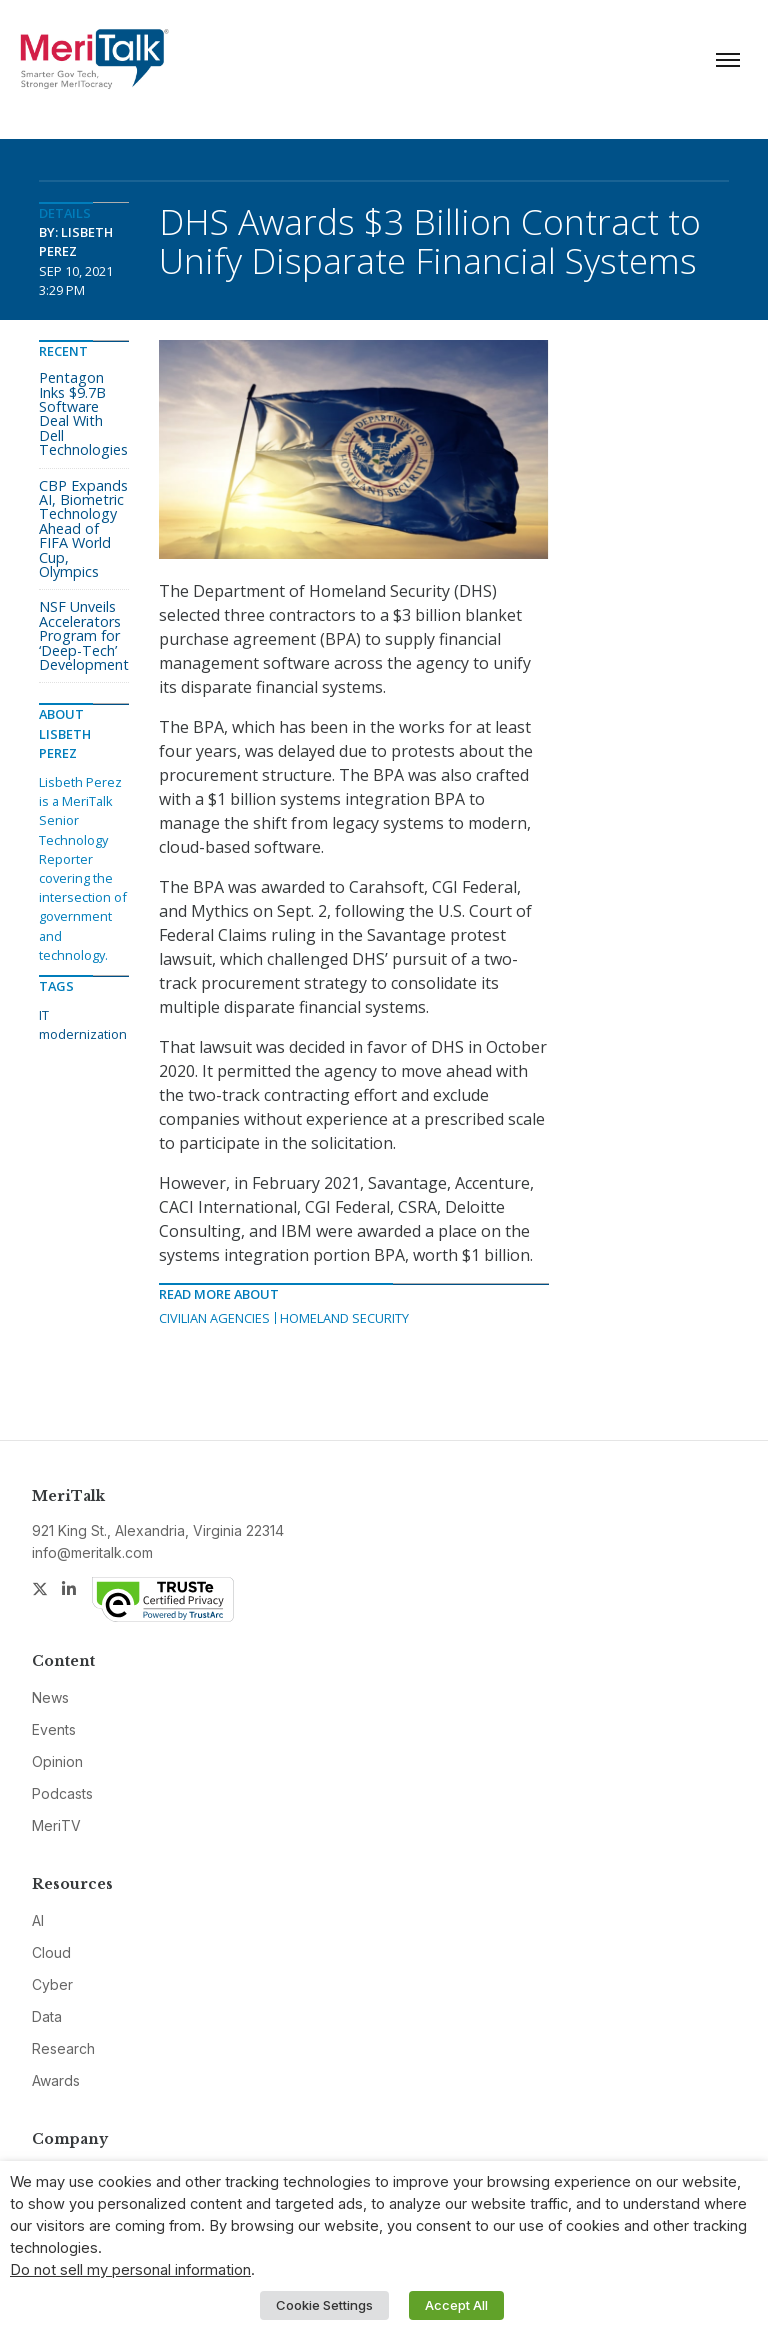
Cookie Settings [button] (324, 2305)
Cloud (51, 1952)
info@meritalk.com (92, 1552)
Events (54, 1729)
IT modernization (83, 1024)
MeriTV (56, 1825)
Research (63, 2048)
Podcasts (62, 1793)
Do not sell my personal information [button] (130, 2270)
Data (47, 2016)
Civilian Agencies (214, 1318)
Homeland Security (344, 1318)
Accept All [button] (456, 2305)
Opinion (57, 1761)
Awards (56, 2080)
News (50, 1697)
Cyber (52, 1984)
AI (38, 1920)
